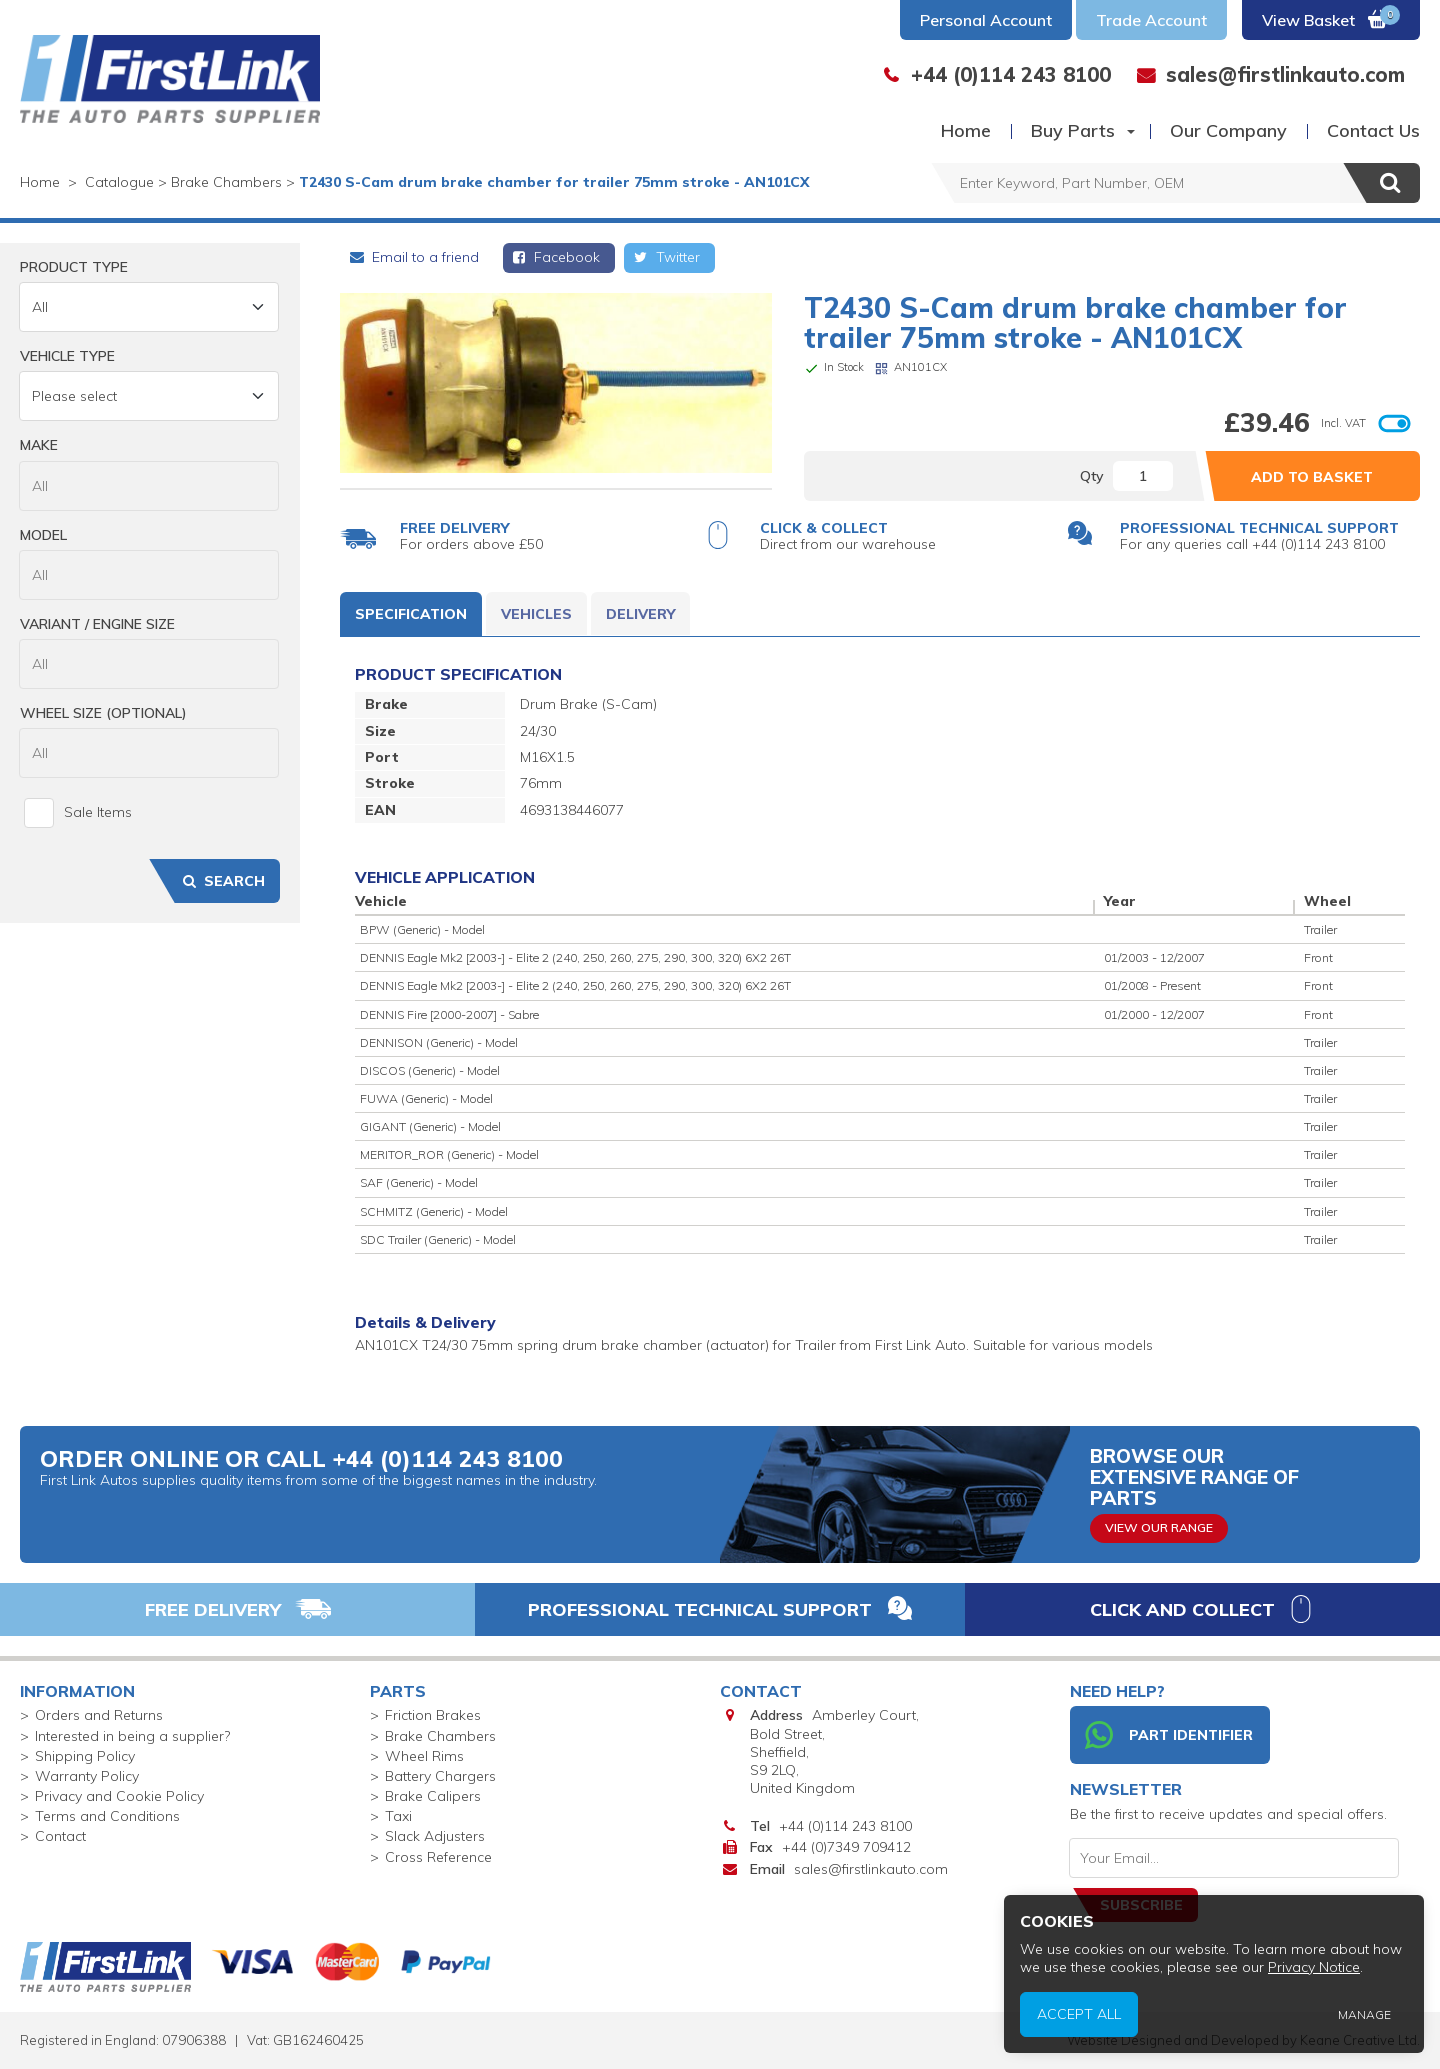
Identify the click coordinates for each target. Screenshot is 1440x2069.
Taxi (398, 1816)
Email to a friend (413, 257)
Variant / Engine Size (97, 624)
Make (39, 445)
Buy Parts (1073, 130)
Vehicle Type (67, 356)
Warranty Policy (87, 1776)
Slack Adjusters (435, 1836)
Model (43, 535)
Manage (1365, 2014)
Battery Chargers (440, 1776)
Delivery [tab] (640, 614)
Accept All (1080, 2015)
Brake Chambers (440, 1736)
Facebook (555, 257)
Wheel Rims (424, 1756)
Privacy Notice (1314, 1967)
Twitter (665, 257)
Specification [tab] (411, 614)
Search (222, 881)
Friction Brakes (433, 1715)
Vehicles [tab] (536, 614)
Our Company (1228, 130)
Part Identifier (1169, 1735)
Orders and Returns (99, 1715)
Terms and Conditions (107, 1816)
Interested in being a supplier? (132, 1736)
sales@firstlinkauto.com (871, 1869)
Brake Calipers (433, 1796)
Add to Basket (1312, 477)
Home (966, 130)
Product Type (74, 267)
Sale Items (78, 813)
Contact (60, 1836)
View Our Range (1159, 1527)
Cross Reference (438, 1857)
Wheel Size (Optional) (103, 713)
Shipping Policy (85, 1756)
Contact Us (1373, 130)
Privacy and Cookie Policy (119, 1796)
